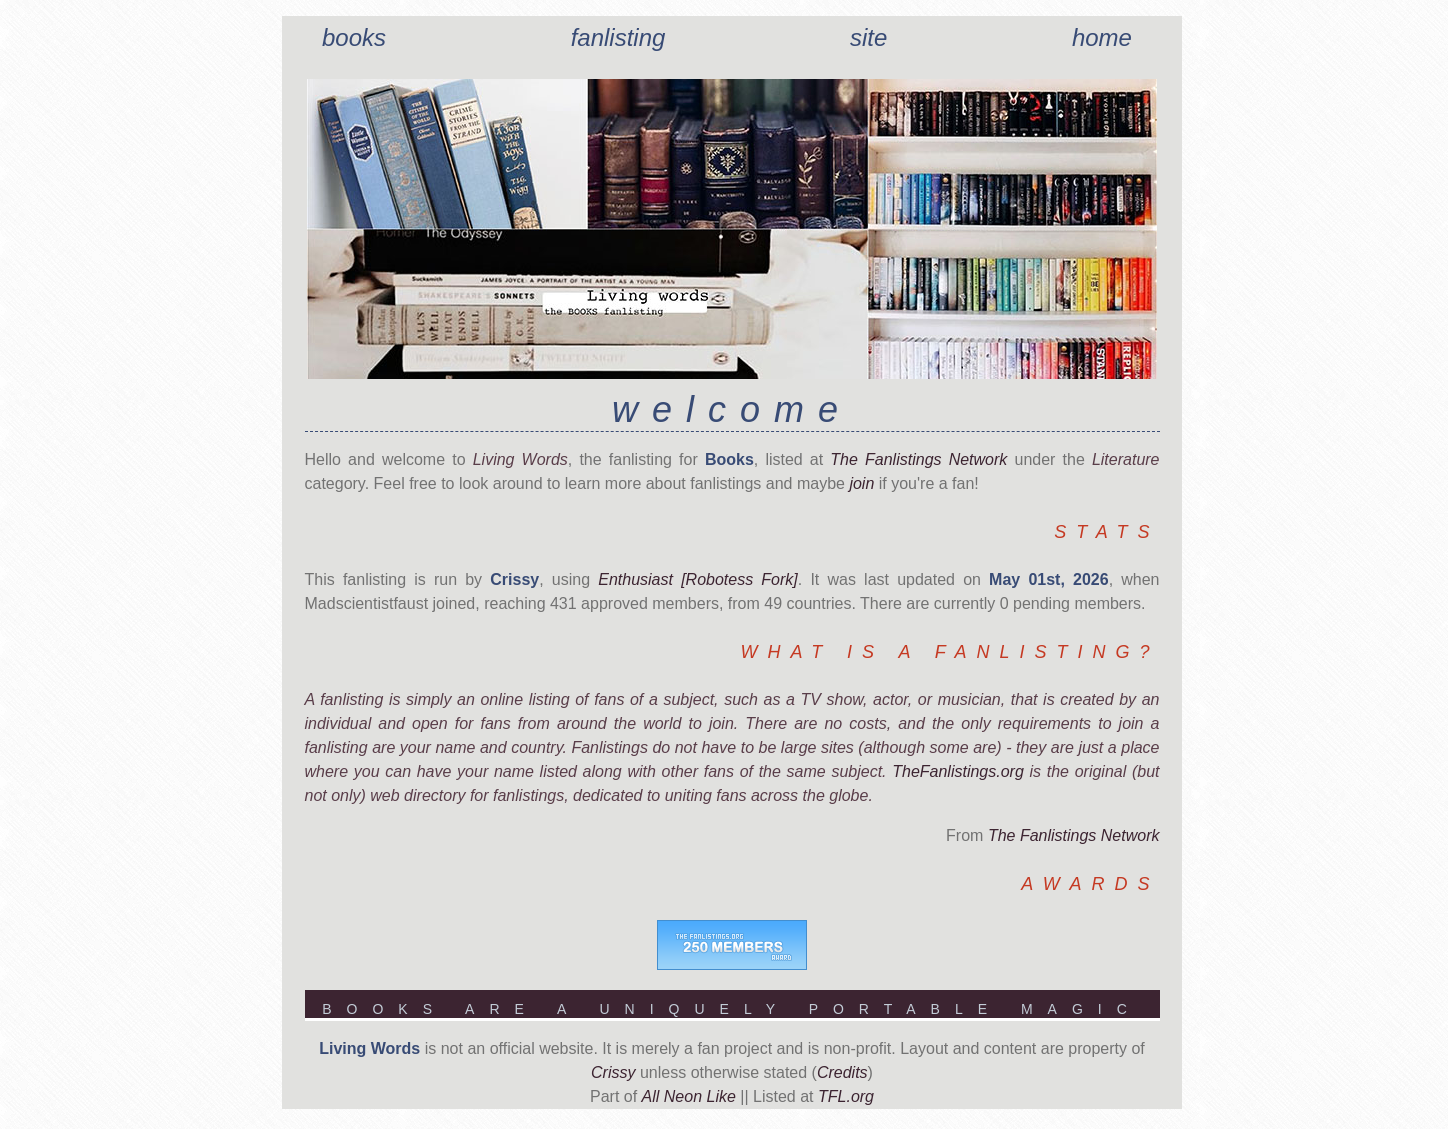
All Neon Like (689, 1096)
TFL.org (846, 1096)
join (861, 483)
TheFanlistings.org (958, 771)
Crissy (613, 1072)
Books (354, 37)
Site (868, 37)
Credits (842, 1072)
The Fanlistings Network (918, 459)
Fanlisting (618, 37)
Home (1102, 37)
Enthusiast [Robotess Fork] (698, 579)
